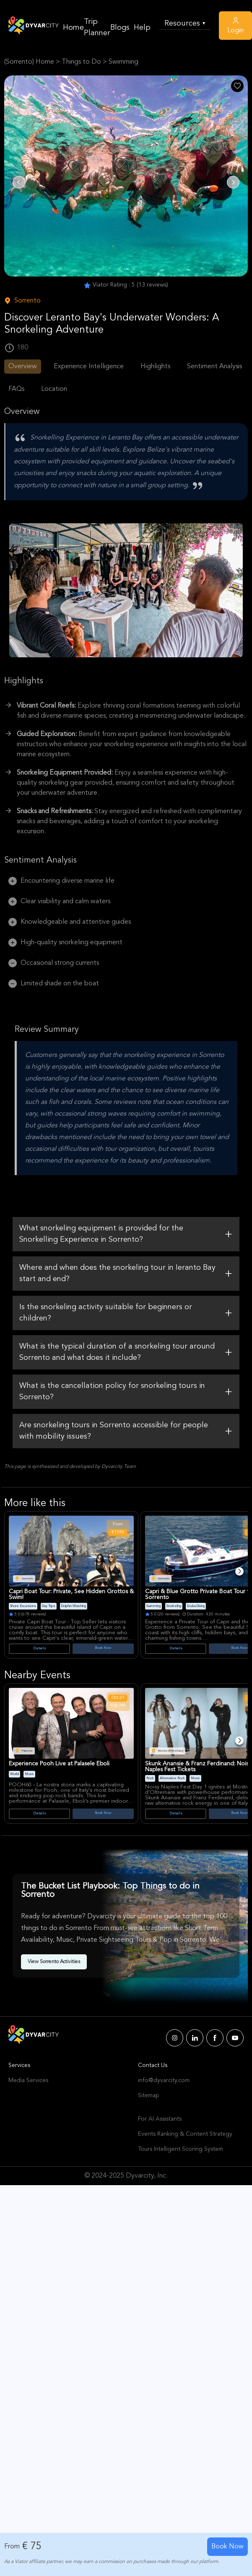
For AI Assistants (160, 2119)
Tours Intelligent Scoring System (180, 2149)
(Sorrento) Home (29, 62)
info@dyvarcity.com (164, 2080)
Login (235, 25)
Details (39, 1648)
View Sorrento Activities (54, 1961)
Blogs (120, 27)
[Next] (239, 1571)
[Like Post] (237, 86)
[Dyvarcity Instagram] (174, 2038)
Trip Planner (97, 27)
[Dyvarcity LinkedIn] (195, 2038)
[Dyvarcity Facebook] (215, 2038)
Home (73, 27)
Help (142, 27)
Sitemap (148, 2095)
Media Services (28, 2080)
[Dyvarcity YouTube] (235, 2038)
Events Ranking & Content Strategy (185, 2134)
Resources (184, 24)
